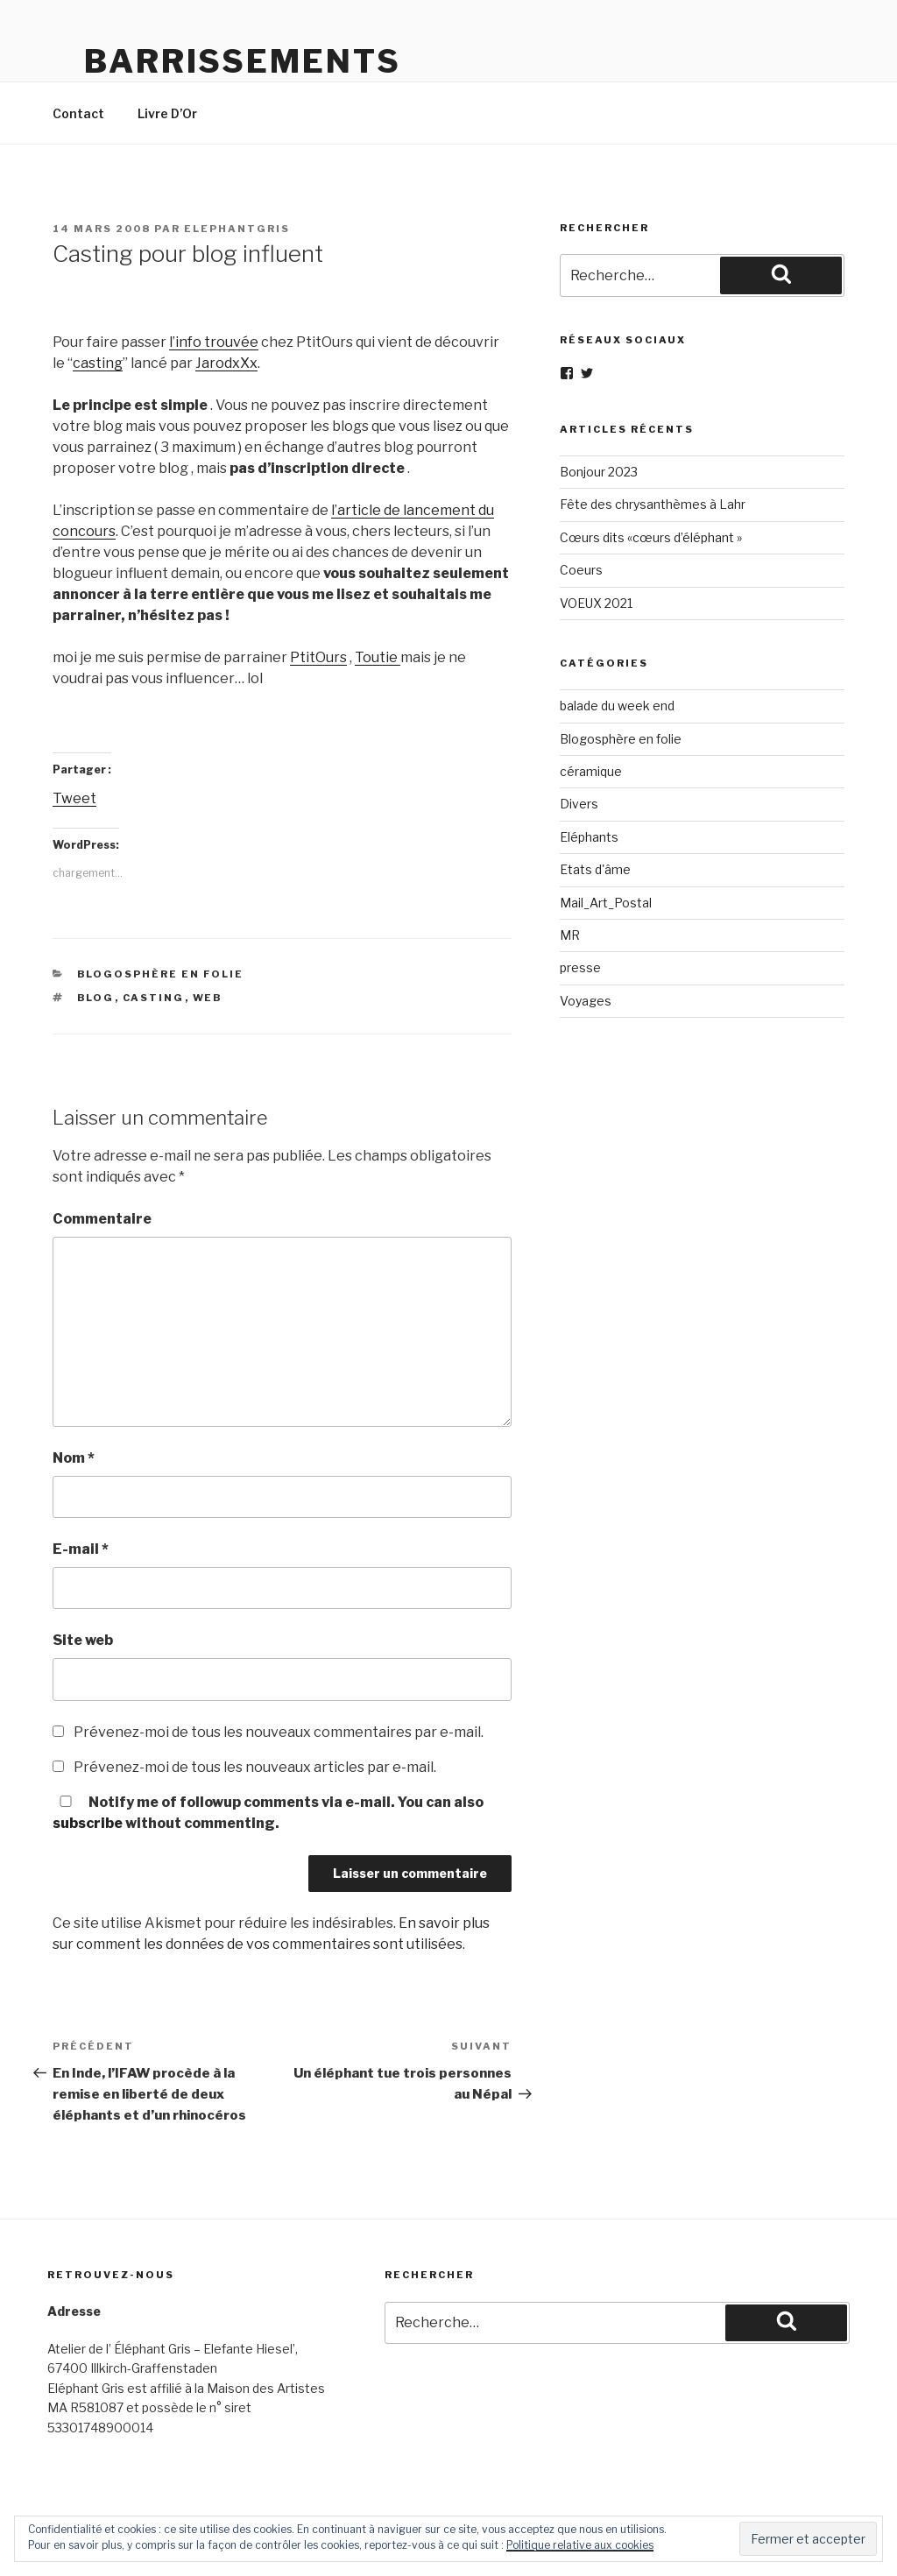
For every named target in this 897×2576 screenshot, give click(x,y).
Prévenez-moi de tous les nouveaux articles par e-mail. (255, 1767)
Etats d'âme (595, 869)
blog (96, 998)
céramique (591, 771)
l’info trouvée (213, 342)
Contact (78, 113)
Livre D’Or (167, 113)
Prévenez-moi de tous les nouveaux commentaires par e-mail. (279, 1732)
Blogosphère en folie (160, 974)
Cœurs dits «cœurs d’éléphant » (651, 537)
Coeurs (581, 569)
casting (98, 363)
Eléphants (589, 836)
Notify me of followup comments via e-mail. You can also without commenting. (268, 1812)
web (208, 998)
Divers (579, 803)
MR (570, 935)
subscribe (88, 1823)
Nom (74, 1458)
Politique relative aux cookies (579, 2544)
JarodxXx (226, 363)
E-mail (81, 1549)
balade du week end (617, 705)
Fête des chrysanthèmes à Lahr (652, 504)
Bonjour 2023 (599, 471)
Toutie (377, 657)
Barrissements (242, 61)
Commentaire (102, 1218)
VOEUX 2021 (596, 603)
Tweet (74, 798)
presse (580, 967)
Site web (83, 1640)
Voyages (585, 1000)
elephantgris (237, 228)
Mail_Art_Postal (606, 902)
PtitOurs (318, 657)
